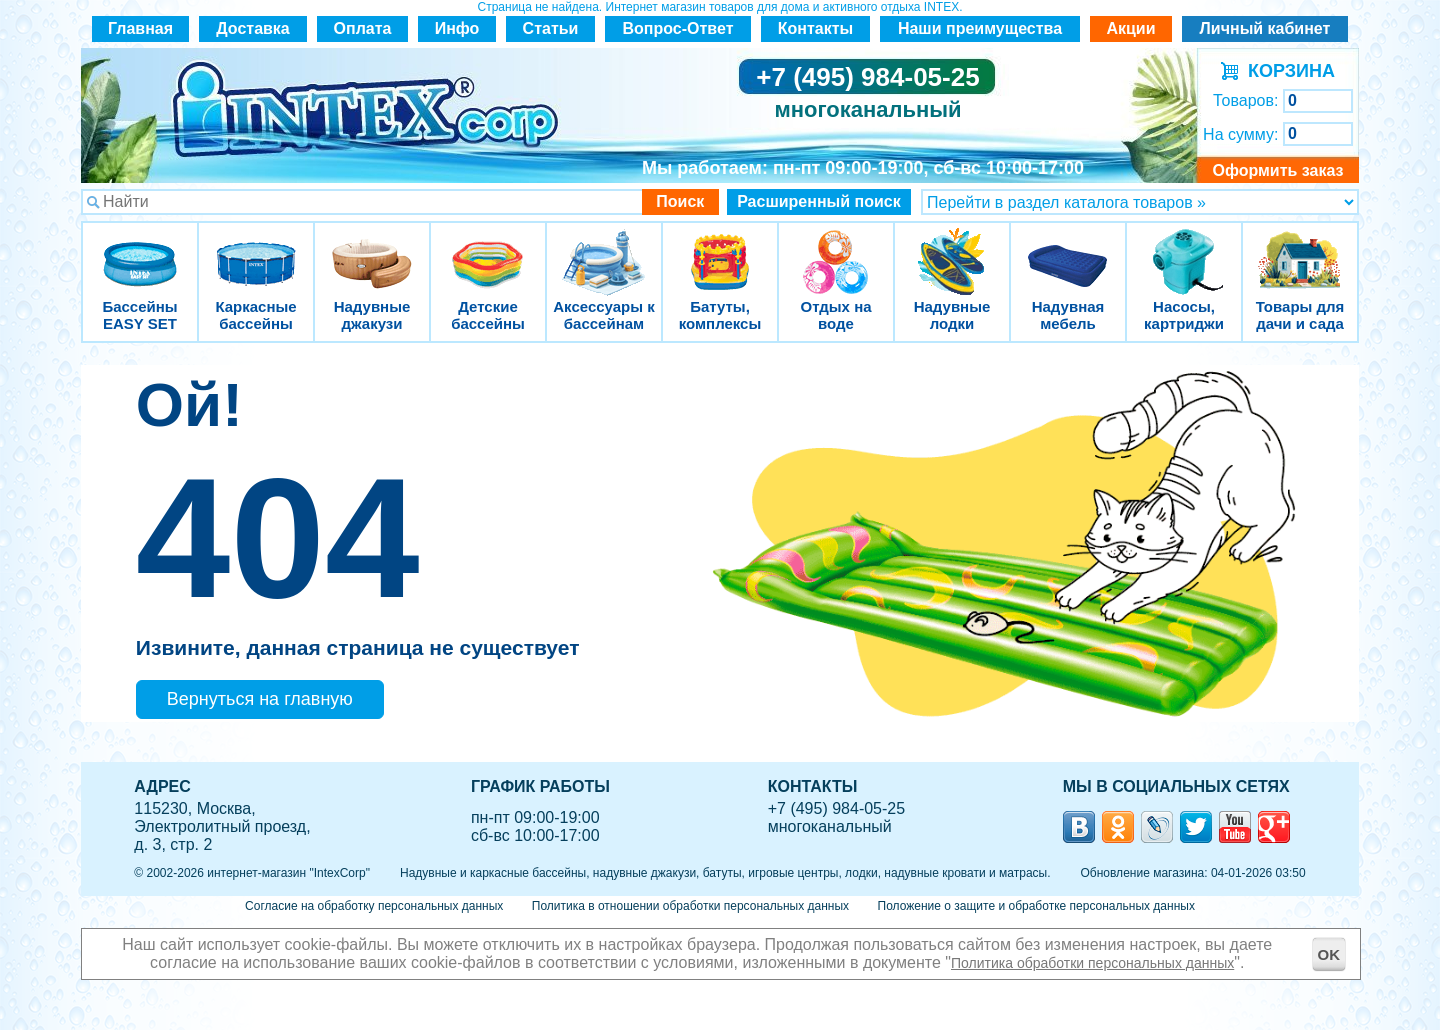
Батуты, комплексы (720, 249)
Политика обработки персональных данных (1092, 963)
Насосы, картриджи (1184, 249)
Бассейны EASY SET (140, 249)
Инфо (457, 28)
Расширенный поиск (819, 201)
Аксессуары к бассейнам (603, 249)
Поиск (680, 201)
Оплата (363, 28)
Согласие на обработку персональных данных (374, 906)
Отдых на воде (836, 249)
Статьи (551, 28)
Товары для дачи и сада (1300, 249)
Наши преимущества (980, 28)
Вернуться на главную (260, 699)
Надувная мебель (1068, 249)
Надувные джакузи (372, 249)
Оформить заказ (1277, 170)
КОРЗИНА (1286, 71)
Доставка (253, 28)
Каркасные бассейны (256, 249)
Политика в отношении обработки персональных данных (690, 906)
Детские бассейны (488, 249)
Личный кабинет (1265, 28)
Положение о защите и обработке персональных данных (1036, 906)
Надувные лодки (952, 249)
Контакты (815, 28)
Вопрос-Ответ (678, 28)
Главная (140, 28)
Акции (1130, 28)
